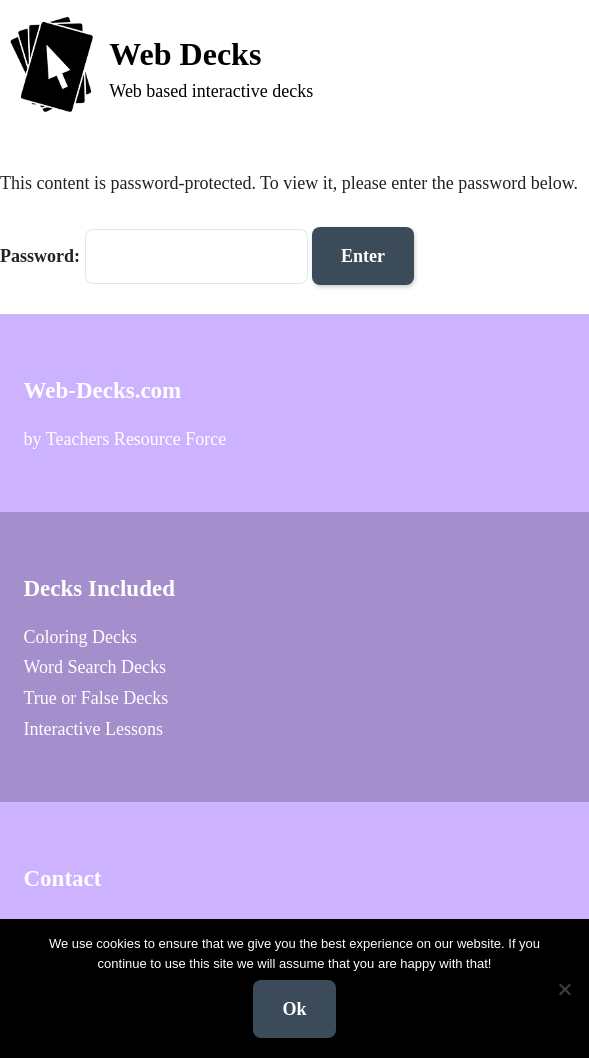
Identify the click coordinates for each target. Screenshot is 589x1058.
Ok (294, 1009)
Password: (154, 256)
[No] (564, 989)
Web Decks (185, 54)
